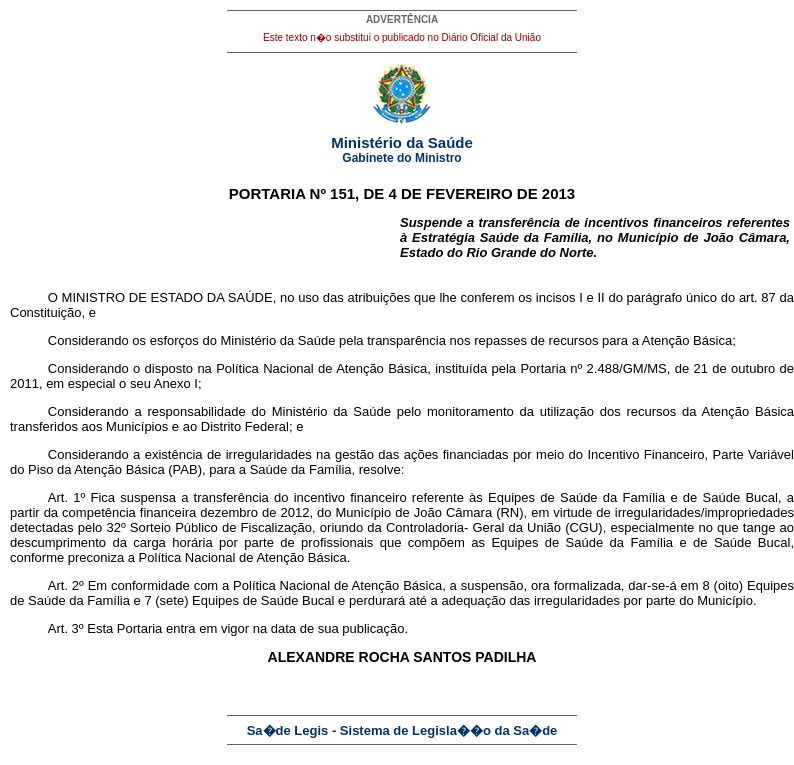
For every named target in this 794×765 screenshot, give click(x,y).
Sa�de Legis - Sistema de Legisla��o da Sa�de (402, 730)
